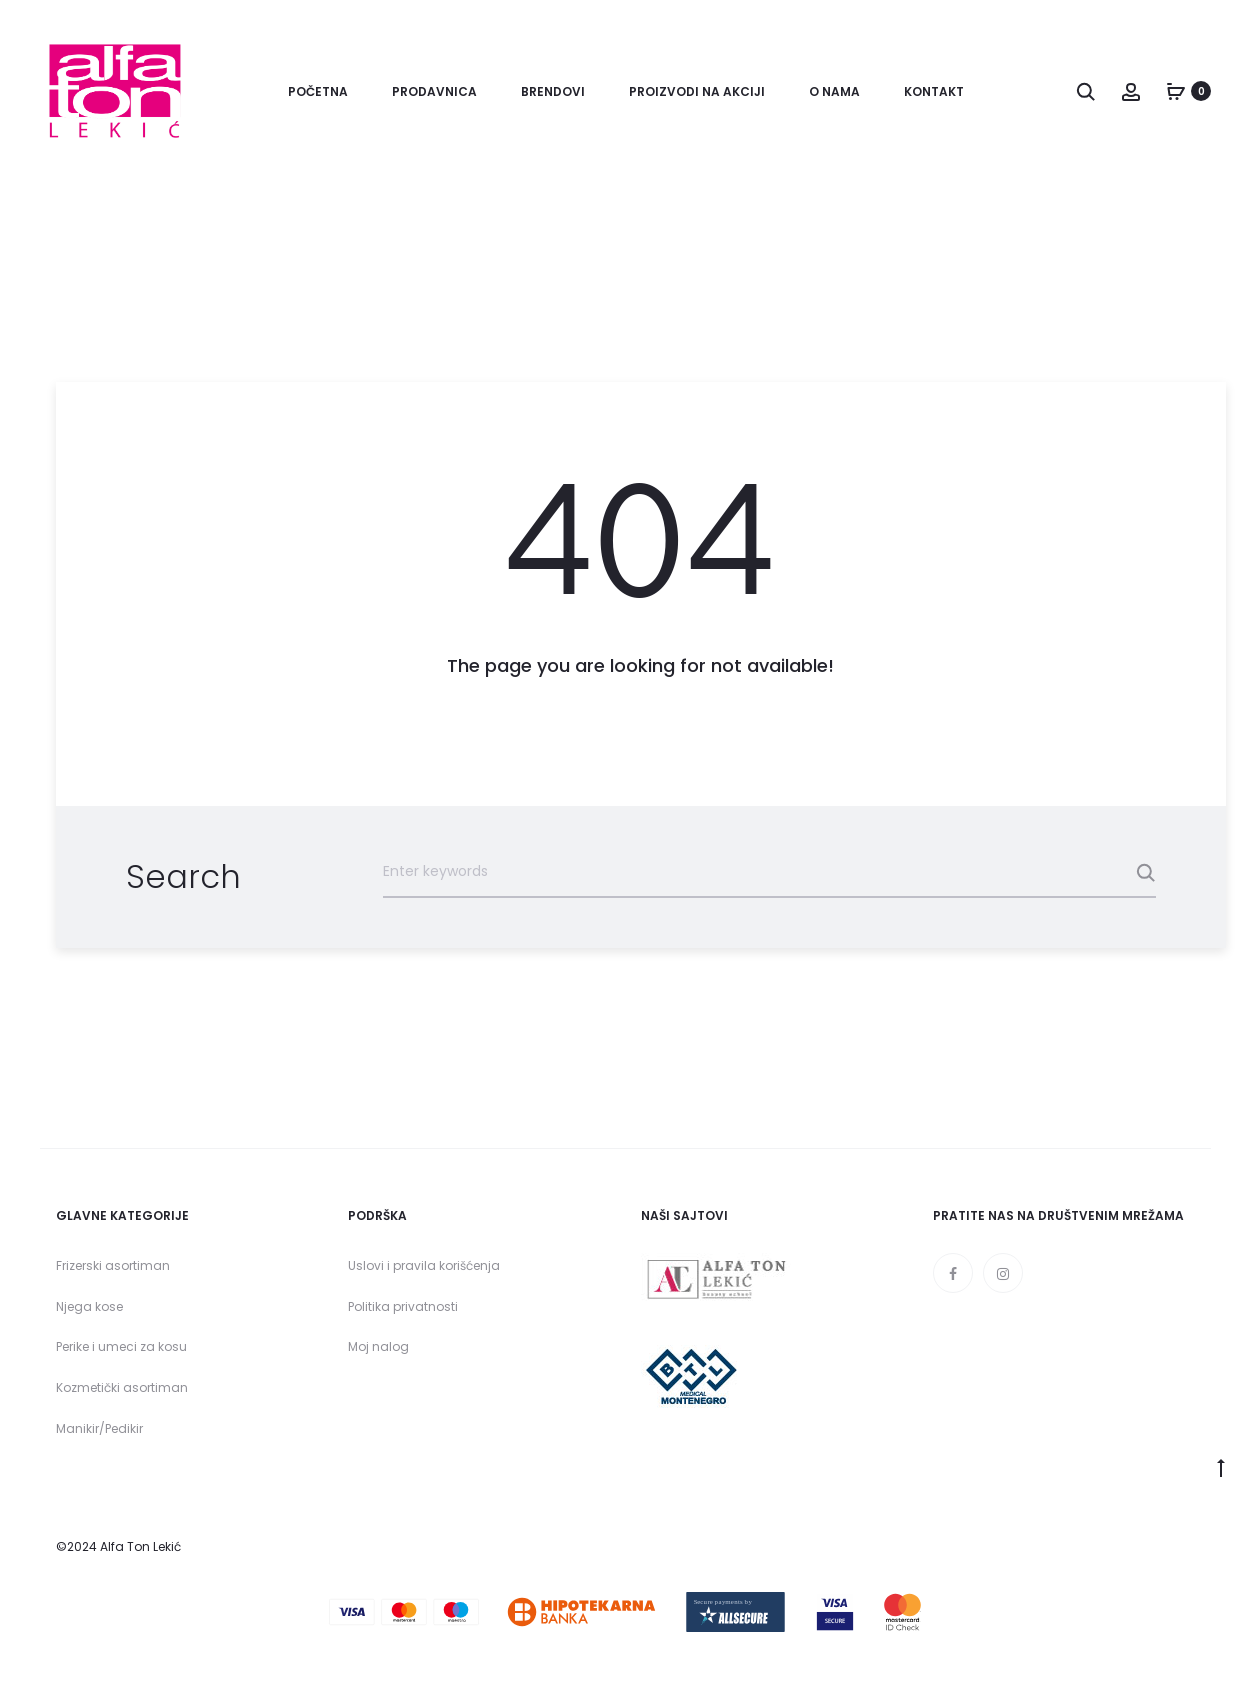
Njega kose (89, 1306)
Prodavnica (434, 91)
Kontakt (934, 91)
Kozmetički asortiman (122, 1387)
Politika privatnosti (403, 1306)
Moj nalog (378, 1346)
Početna (318, 91)
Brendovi (553, 91)
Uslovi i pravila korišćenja (424, 1265)
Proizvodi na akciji (697, 91)
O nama (834, 91)
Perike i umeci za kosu (121, 1346)
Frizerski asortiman (113, 1265)
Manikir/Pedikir (99, 1428)
